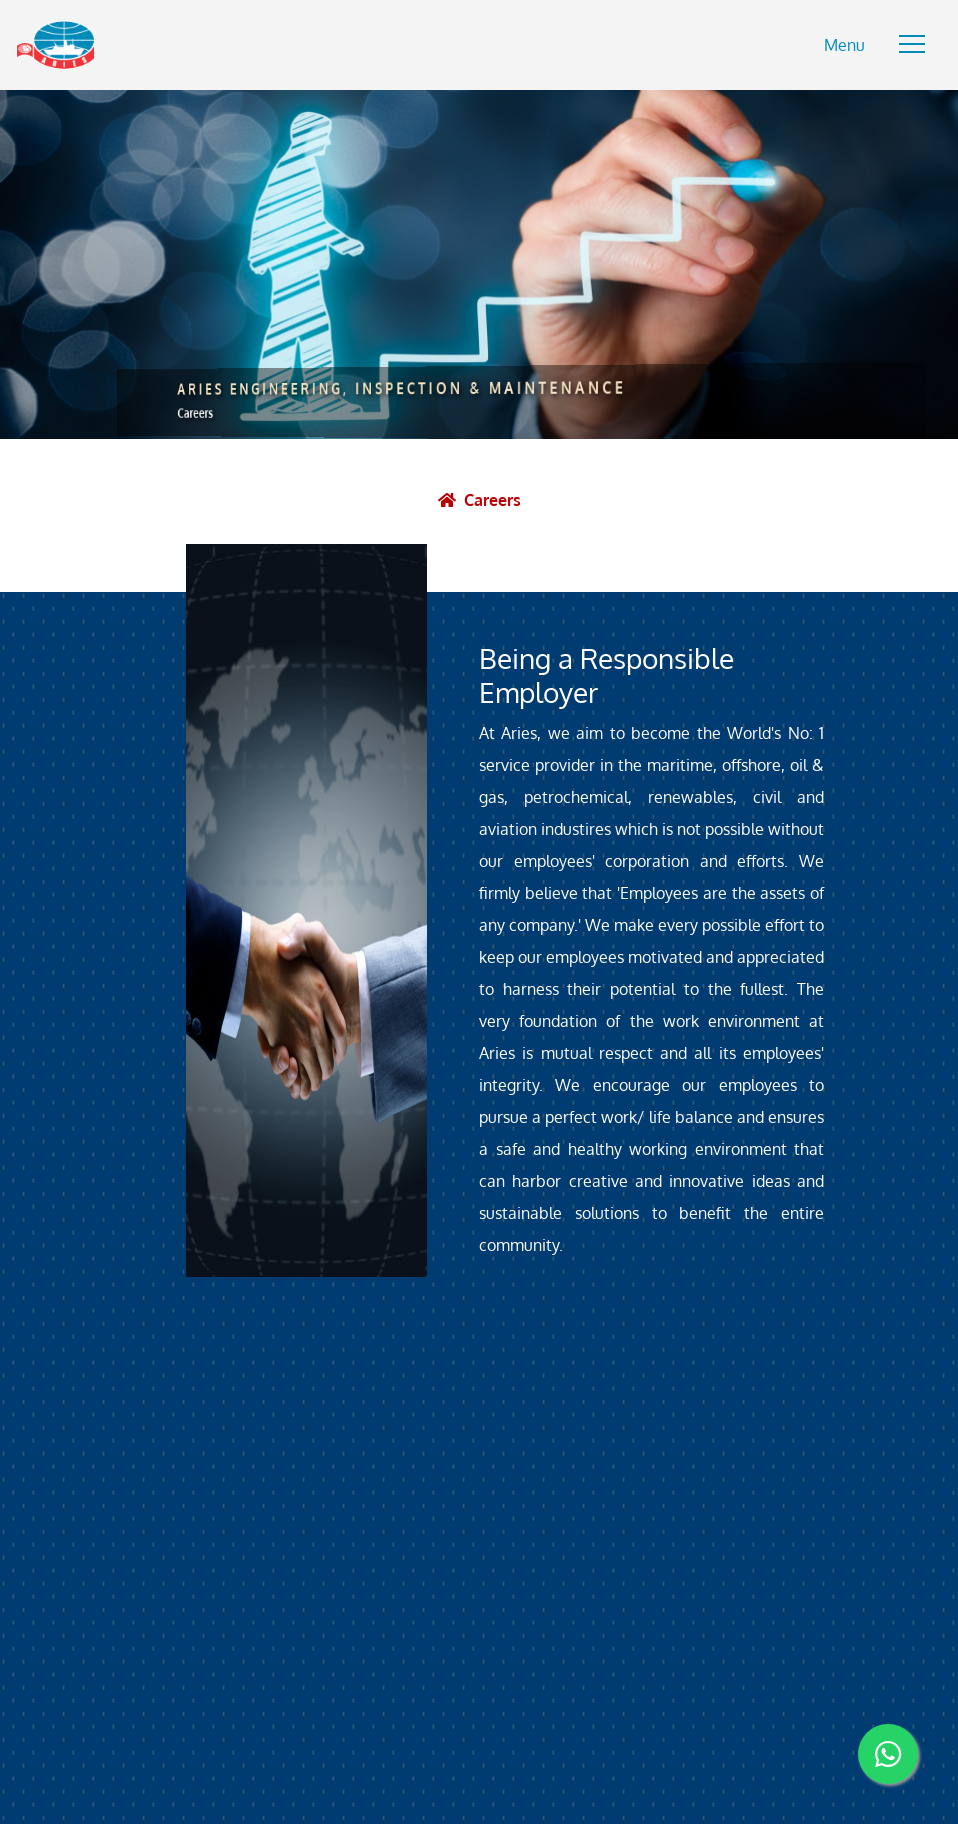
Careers (492, 500)
